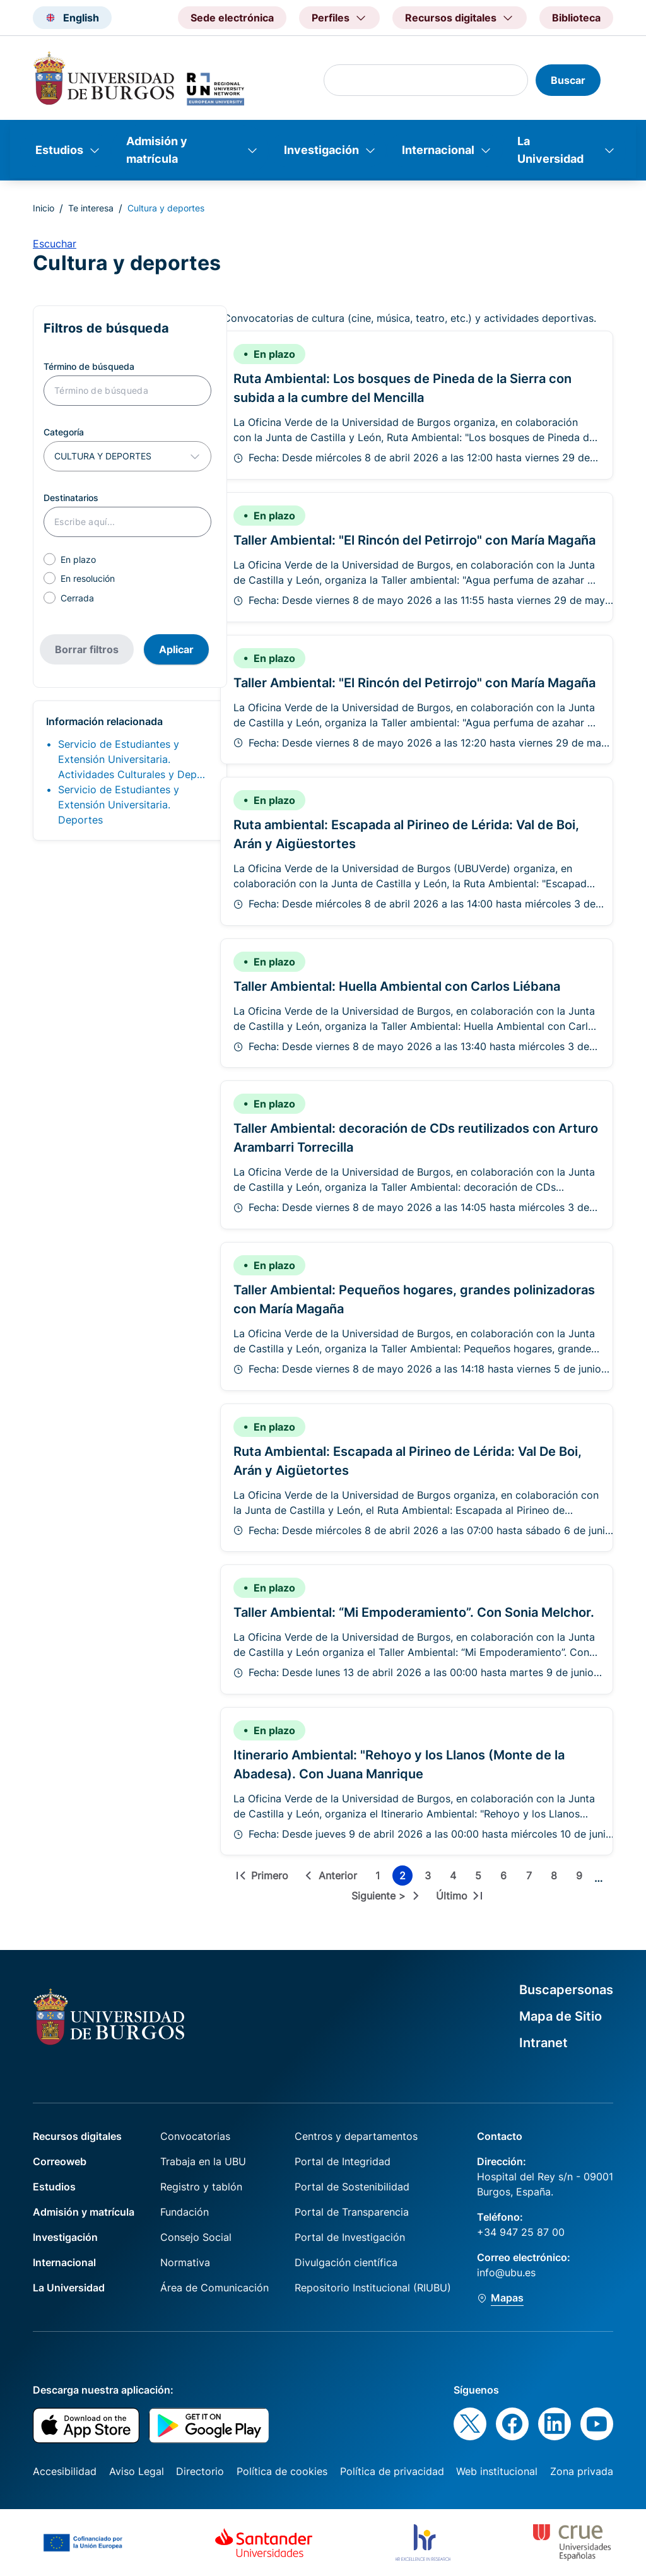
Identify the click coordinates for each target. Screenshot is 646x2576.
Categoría (64, 432)
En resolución (88, 578)
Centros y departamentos (356, 2136)
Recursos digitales (77, 2136)
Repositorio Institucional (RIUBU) (373, 2287)
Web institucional (496, 2471)
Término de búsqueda (89, 366)
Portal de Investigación (350, 2237)
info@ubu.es (506, 2272)
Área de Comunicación (214, 2287)
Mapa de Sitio (560, 2016)
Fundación (184, 2212)
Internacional (438, 150)
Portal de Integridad (343, 2161)
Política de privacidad (392, 2471)
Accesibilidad (65, 2471)
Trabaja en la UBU (203, 2161)
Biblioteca (576, 17)
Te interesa (91, 208)
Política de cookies (282, 2471)
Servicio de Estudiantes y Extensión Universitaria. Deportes (118, 804)
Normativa (185, 2262)
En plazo (78, 559)
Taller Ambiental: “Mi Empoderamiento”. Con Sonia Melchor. (413, 1612)
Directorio (200, 2471)
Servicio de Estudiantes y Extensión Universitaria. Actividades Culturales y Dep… (131, 759)
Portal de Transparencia (352, 2212)
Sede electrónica (232, 17)
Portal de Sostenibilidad (352, 2186)
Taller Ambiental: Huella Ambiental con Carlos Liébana (396, 986)
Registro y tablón (201, 2186)
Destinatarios (71, 497)
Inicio (43, 208)
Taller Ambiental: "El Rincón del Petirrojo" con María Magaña (414, 540)
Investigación (321, 150)
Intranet (543, 2042)
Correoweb (59, 2161)
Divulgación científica (346, 2262)
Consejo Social (196, 2237)
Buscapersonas (566, 1989)
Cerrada (77, 598)
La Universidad (550, 149)
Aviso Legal (136, 2471)
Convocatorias (195, 2136)
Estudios (59, 150)
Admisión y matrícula (156, 149)
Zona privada (581, 2471)
